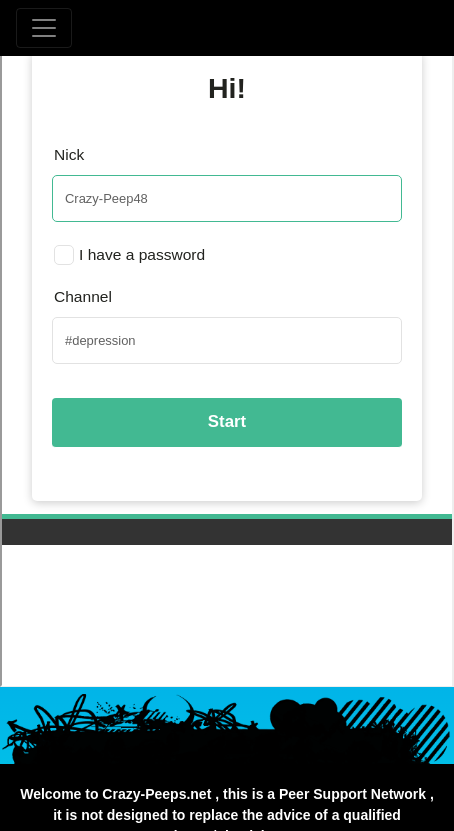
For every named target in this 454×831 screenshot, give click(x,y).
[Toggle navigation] (44, 28)
